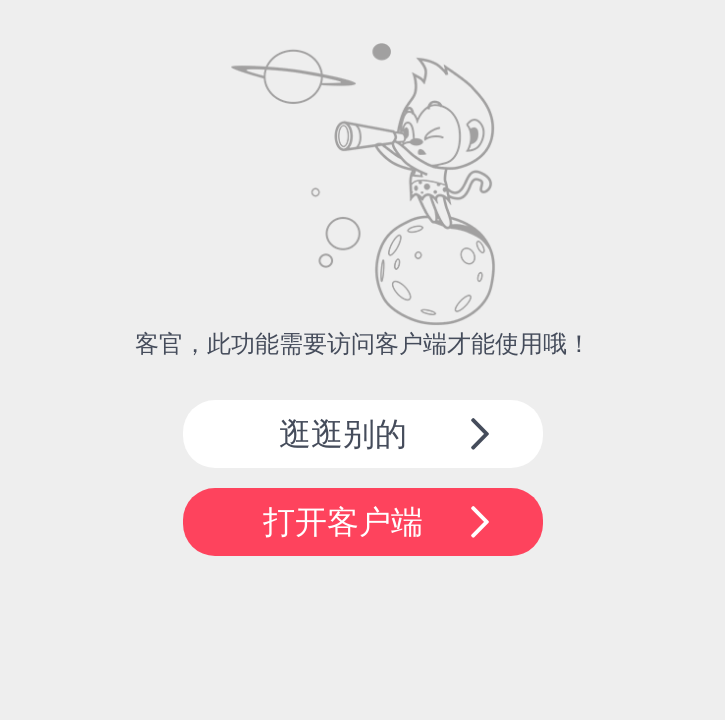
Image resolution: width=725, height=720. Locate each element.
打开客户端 (343, 522)
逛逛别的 (343, 434)
